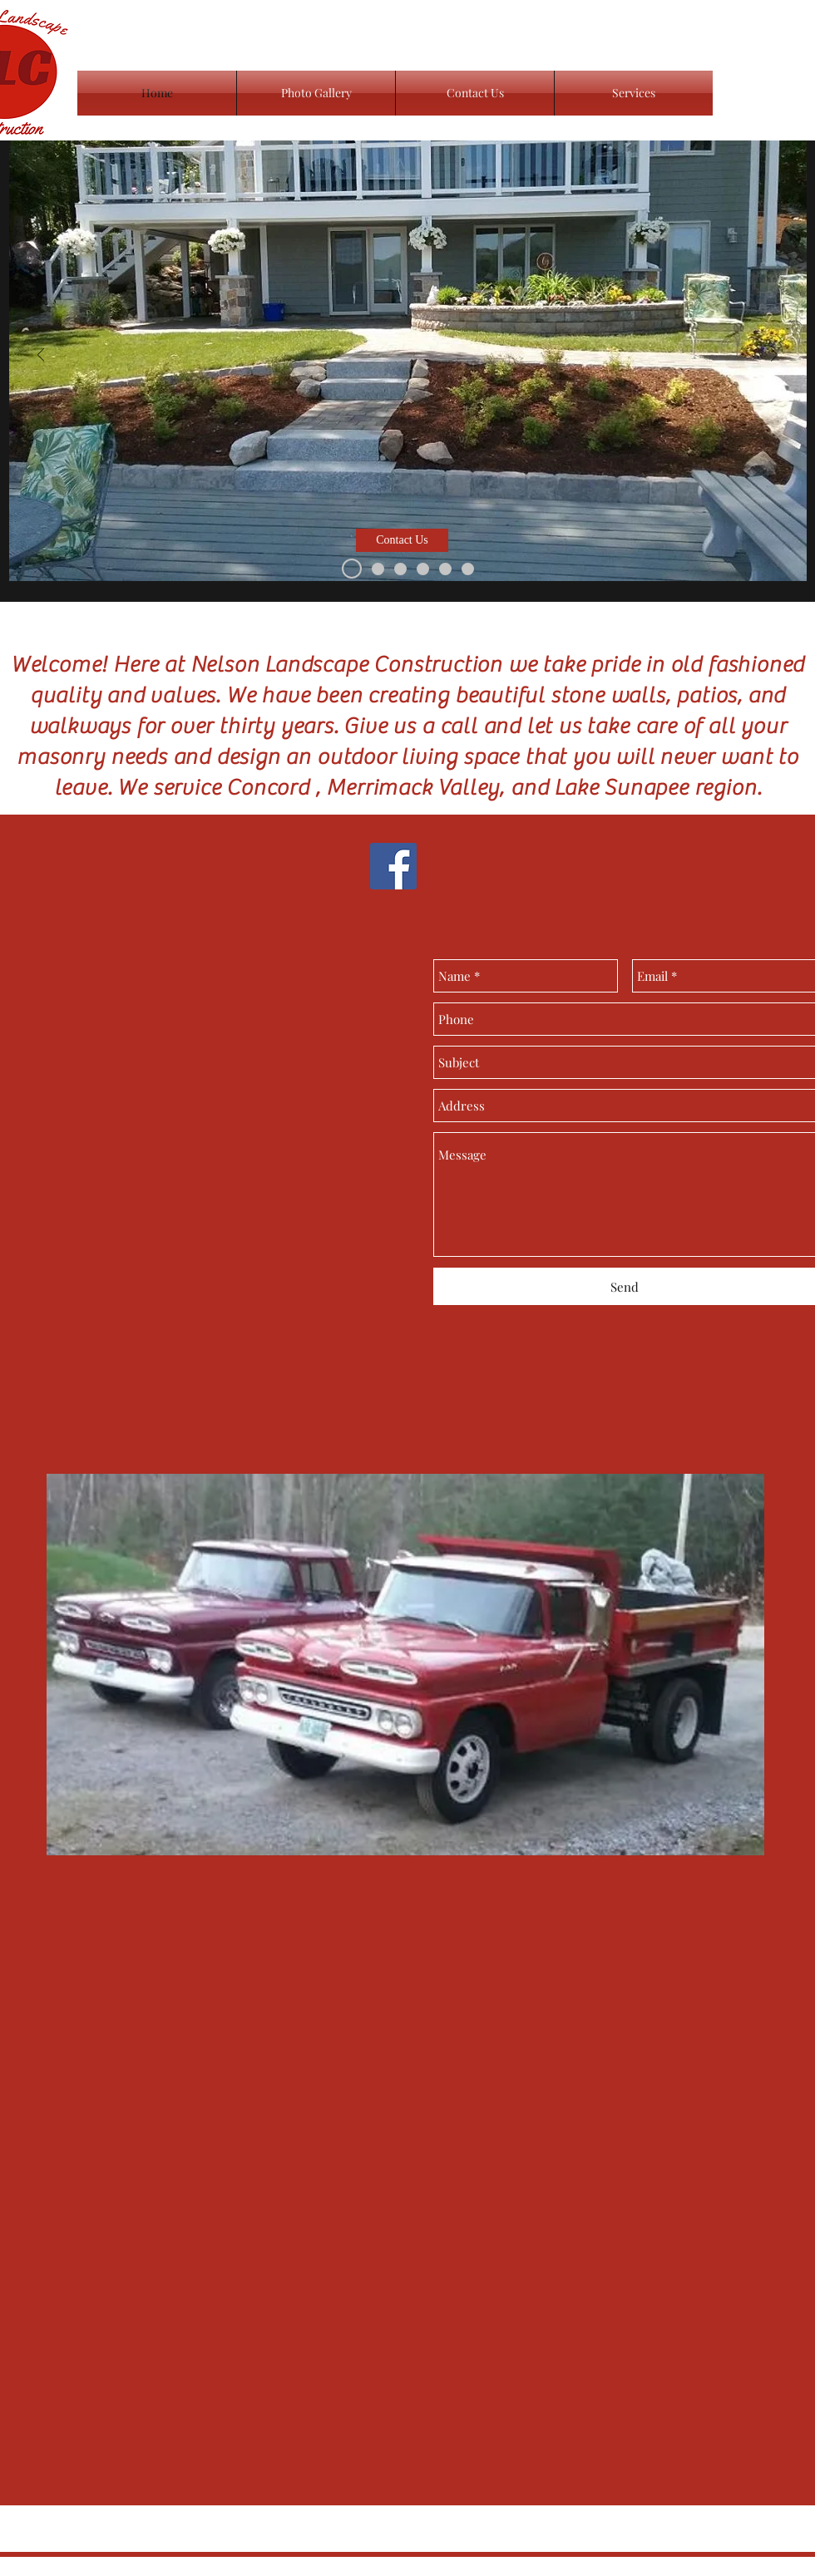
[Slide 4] (378, 569)
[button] (402, 540)
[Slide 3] (352, 569)
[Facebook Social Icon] (393, 866)
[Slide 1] (423, 569)
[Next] (774, 356)
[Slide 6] (445, 569)
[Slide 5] (400, 569)
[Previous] (40, 356)
